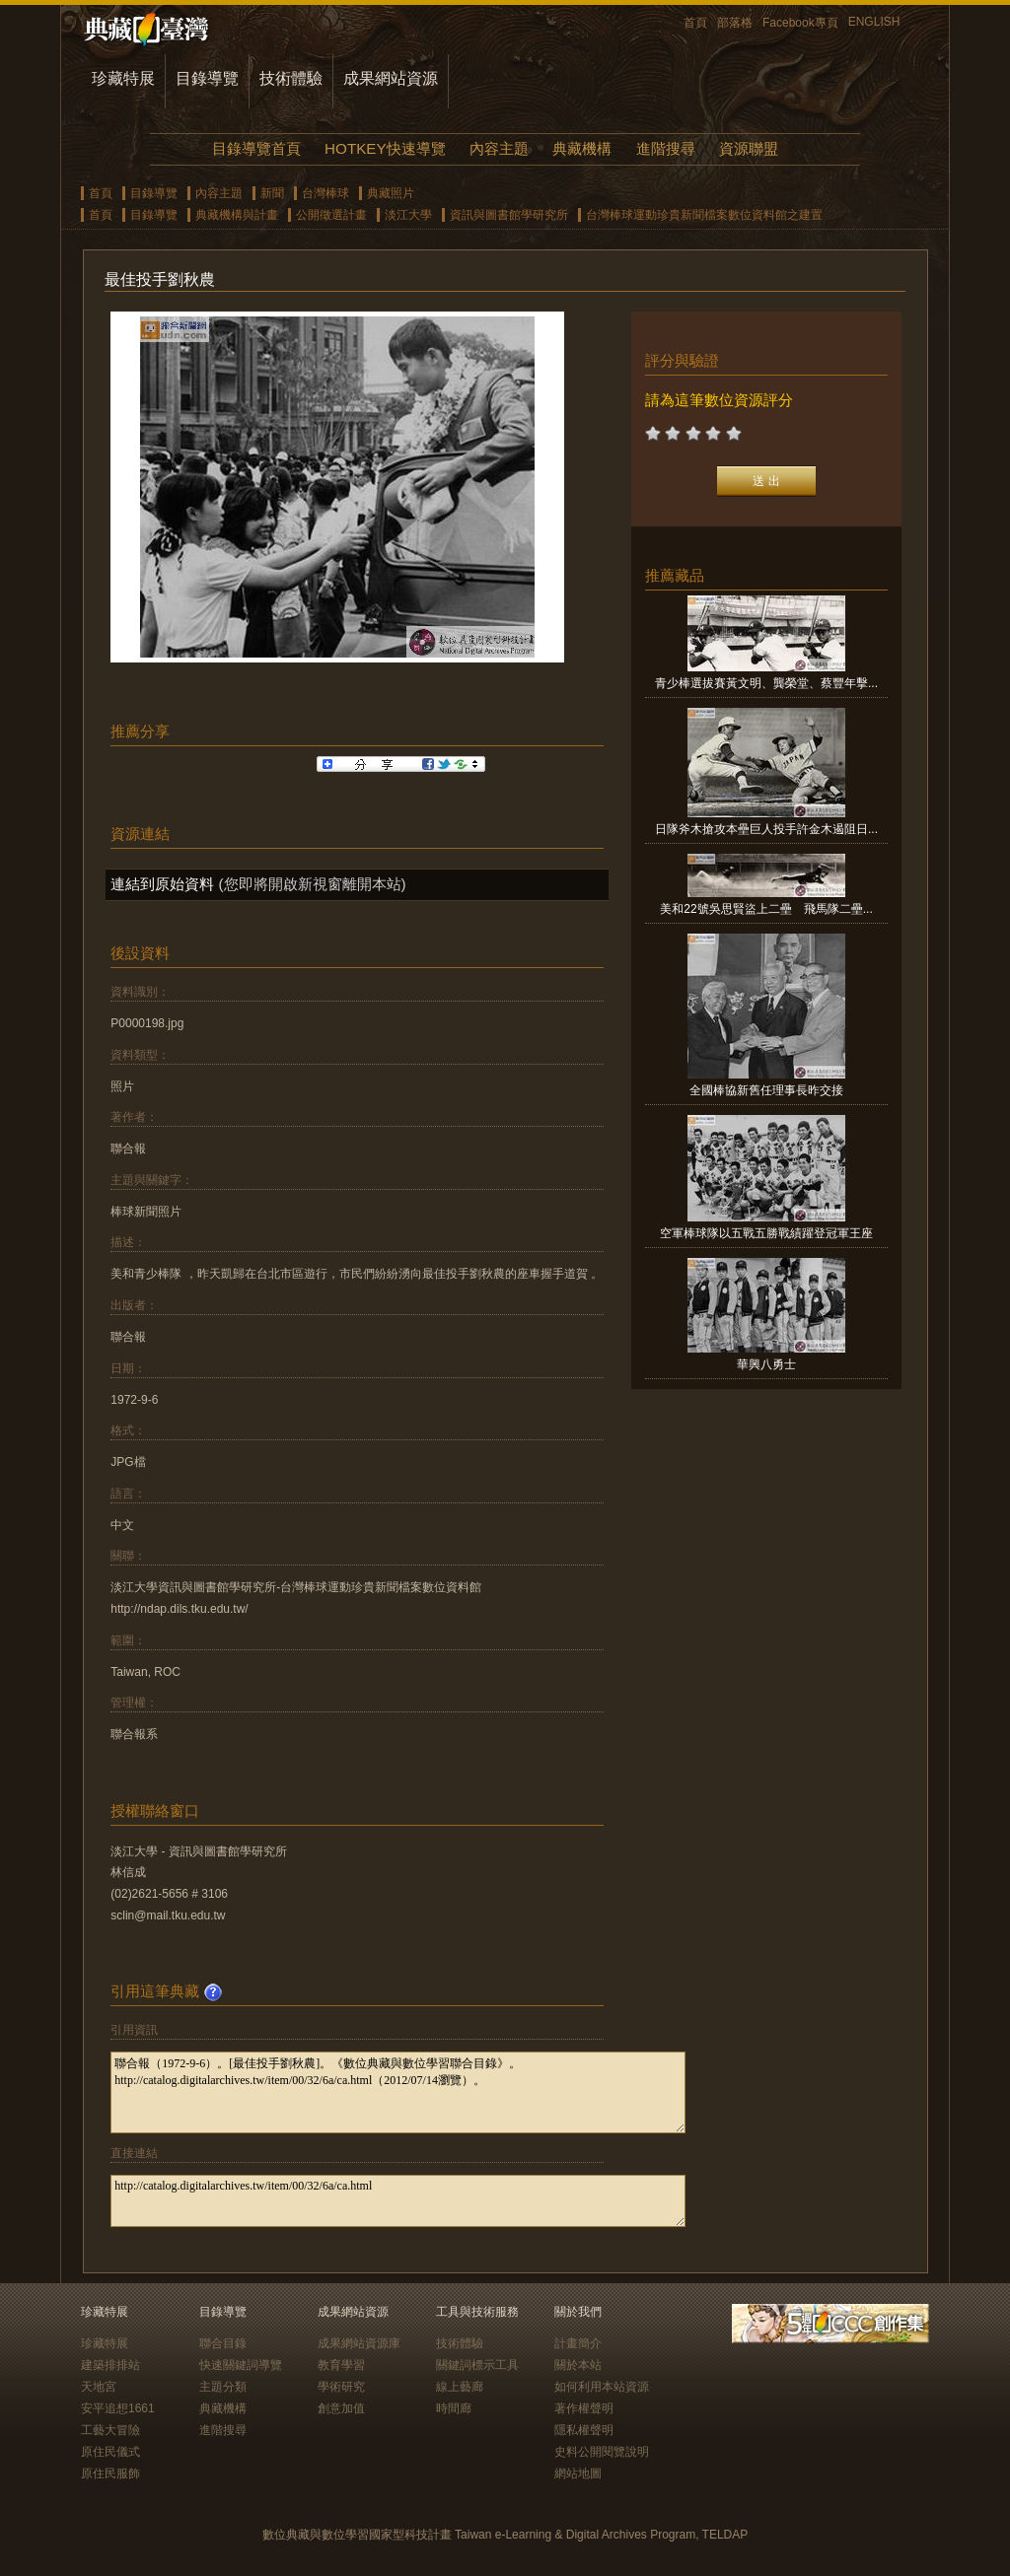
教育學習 (341, 2365)
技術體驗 (291, 78)
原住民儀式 (110, 2452)
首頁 (695, 23)
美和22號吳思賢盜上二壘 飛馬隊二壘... (766, 909)
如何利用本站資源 (601, 2387)
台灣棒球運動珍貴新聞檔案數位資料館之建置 (704, 215)
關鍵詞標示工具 (477, 2365)
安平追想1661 (118, 2408)
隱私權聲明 (583, 2430)
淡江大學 (408, 215)
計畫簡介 (578, 2343)
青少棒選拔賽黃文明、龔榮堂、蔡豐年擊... (766, 683)
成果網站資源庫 (359, 2343)
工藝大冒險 (110, 2430)
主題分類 (223, 2387)
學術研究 (341, 2387)
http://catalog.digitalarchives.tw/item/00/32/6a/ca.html (397, 2201)
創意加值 (341, 2408)
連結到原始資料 (162, 883)
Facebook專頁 (800, 23)
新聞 (272, 193)
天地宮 (98, 2387)
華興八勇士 (766, 1364)
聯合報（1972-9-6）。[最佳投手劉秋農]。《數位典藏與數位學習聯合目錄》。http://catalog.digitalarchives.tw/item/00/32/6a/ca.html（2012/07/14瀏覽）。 (397, 2092)
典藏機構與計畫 (236, 215)
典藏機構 (582, 148)
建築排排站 (110, 2365)
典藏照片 (390, 193)
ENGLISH (874, 22)
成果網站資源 (390, 78)
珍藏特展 (123, 78)
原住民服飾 (110, 2473)
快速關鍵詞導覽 (240, 2365)
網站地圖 (578, 2473)
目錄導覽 (207, 78)
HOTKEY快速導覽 (385, 148)
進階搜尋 (665, 148)
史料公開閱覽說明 (601, 2452)
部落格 (735, 23)
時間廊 (453, 2408)
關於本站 (578, 2365)
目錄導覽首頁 (256, 148)
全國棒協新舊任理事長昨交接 (766, 1090)
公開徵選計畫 (331, 215)
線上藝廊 (459, 2387)
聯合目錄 (223, 2343)
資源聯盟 (748, 148)
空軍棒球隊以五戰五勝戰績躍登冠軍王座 (766, 1233)
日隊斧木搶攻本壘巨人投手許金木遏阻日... (766, 829)
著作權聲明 (583, 2408)
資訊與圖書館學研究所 (509, 215)
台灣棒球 (325, 193)
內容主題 (499, 148)
